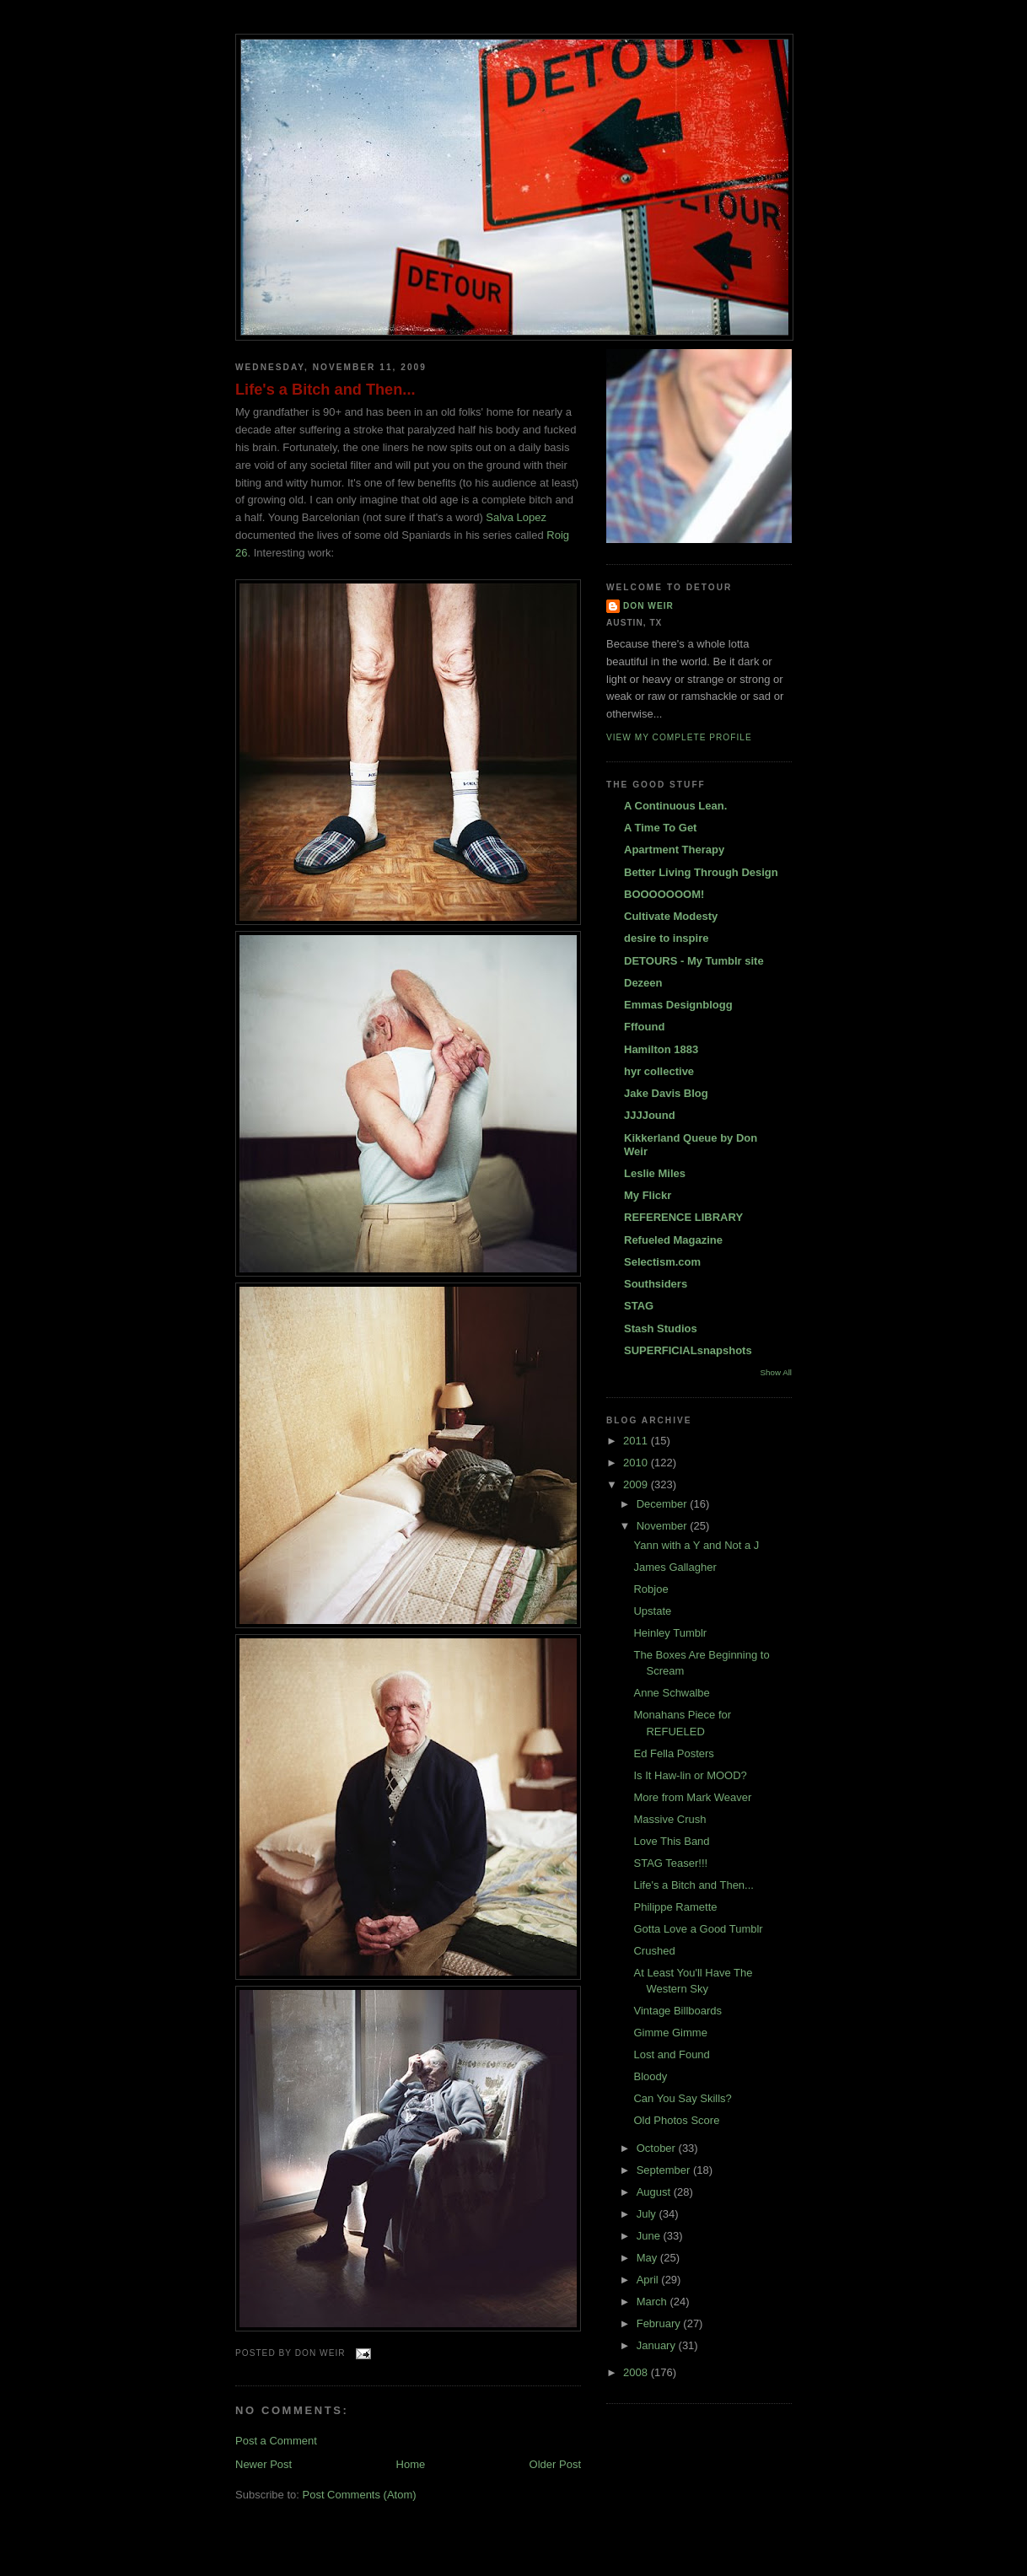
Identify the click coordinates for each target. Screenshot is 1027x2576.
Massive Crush (669, 1819)
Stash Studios (660, 1328)
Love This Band (671, 1841)
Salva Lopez (516, 517)
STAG (638, 1305)
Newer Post (263, 2464)
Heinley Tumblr (670, 1633)
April (649, 2279)
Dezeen (643, 982)
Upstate (652, 1611)
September (665, 2170)
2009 (637, 1484)
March (653, 2301)
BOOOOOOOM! (664, 894)
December (664, 1504)
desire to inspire (666, 938)
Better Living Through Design (701, 872)
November (664, 1525)
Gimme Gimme (670, 2032)
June (650, 2235)
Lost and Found (671, 2054)
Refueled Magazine (673, 1240)
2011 (637, 1440)
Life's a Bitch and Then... (325, 389)
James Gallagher (674, 1567)
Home (411, 2464)
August (655, 2192)
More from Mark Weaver (692, 1797)
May (648, 2257)
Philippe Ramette (675, 1907)
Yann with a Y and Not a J (696, 1545)
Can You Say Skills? (682, 2098)
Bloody (650, 2076)
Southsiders (655, 1283)
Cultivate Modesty (671, 916)
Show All (776, 1372)
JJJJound (649, 1115)
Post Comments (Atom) (360, 2494)
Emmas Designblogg (678, 1004)
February (660, 2323)
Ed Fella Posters (673, 1753)
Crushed (654, 1950)
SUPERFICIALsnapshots (688, 1350)
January (658, 2345)
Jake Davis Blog (666, 1093)
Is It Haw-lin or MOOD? (689, 1775)
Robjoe (650, 1589)
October (658, 2148)
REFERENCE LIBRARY (683, 1217)
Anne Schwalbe (671, 1692)
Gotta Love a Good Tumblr (697, 1929)
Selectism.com (662, 1262)
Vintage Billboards (677, 2010)
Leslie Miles (655, 1173)
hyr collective (659, 1071)
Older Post (555, 2464)
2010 (637, 1462)
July (648, 2214)
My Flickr (647, 1195)
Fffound (644, 1026)
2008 (637, 2372)
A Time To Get (660, 827)
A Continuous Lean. (675, 805)
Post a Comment (276, 2440)
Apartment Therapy (674, 849)
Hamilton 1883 (661, 1049)
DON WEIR (648, 605)
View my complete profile (679, 737)
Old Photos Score (676, 2120)
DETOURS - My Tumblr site (694, 961)
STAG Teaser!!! (670, 1863)
